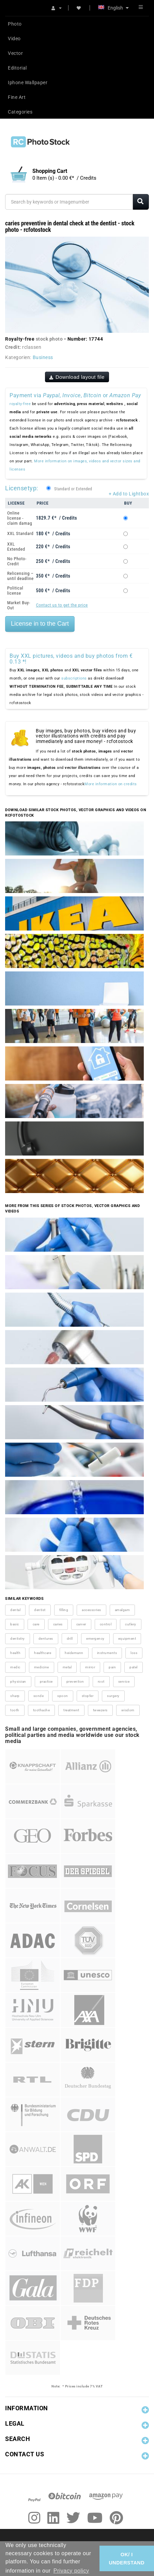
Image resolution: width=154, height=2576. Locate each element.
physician (18, 1681)
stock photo (49, 339)
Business (43, 357)
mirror (90, 1667)
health (15, 1653)
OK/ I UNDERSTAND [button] (126, 2558)
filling (63, 1610)
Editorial (17, 68)
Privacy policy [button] (71, 2571)
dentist (40, 1610)
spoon (62, 1696)
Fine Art (17, 97)
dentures (45, 1638)
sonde (38, 1696)
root (101, 1681)
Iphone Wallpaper (27, 82)
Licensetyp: (21, 488)
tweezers (100, 1710)
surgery (113, 1696)
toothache (41, 1710)
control (106, 1624)
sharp (15, 1696)
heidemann (74, 1653)
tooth (14, 1710)
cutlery (130, 1624)
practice (46, 1681)
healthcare (42, 1653)
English (113, 8)
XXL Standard (20, 533)
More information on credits (110, 784)
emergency (95, 1638)
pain (112, 1667)
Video (14, 38)
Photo (15, 24)
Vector (15, 53)
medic (15, 1667)
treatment (71, 1710)
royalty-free (20, 404)
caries (58, 1624)
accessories (91, 1610)
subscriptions (74, 678)
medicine (41, 1667)
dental (15, 1610)
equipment (127, 1638)
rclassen (31, 347)
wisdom (128, 1710)
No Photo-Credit (17, 561)
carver (81, 1624)
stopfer (88, 1696)
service (124, 1681)
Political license (15, 590)
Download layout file (77, 377)
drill (70, 1638)
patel (133, 1667)
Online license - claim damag (19, 518)
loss (133, 1653)
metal (67, 1667)
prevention (75, 1681)
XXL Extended (16, 546)
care (36, 1624)
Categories (20, 112)
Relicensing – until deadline (20, 576)
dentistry (17, 1638)
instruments (107, 1653)
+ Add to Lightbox (129, 493)
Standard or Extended (73, 489)
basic (14, 1624)
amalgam (122, 1610)
